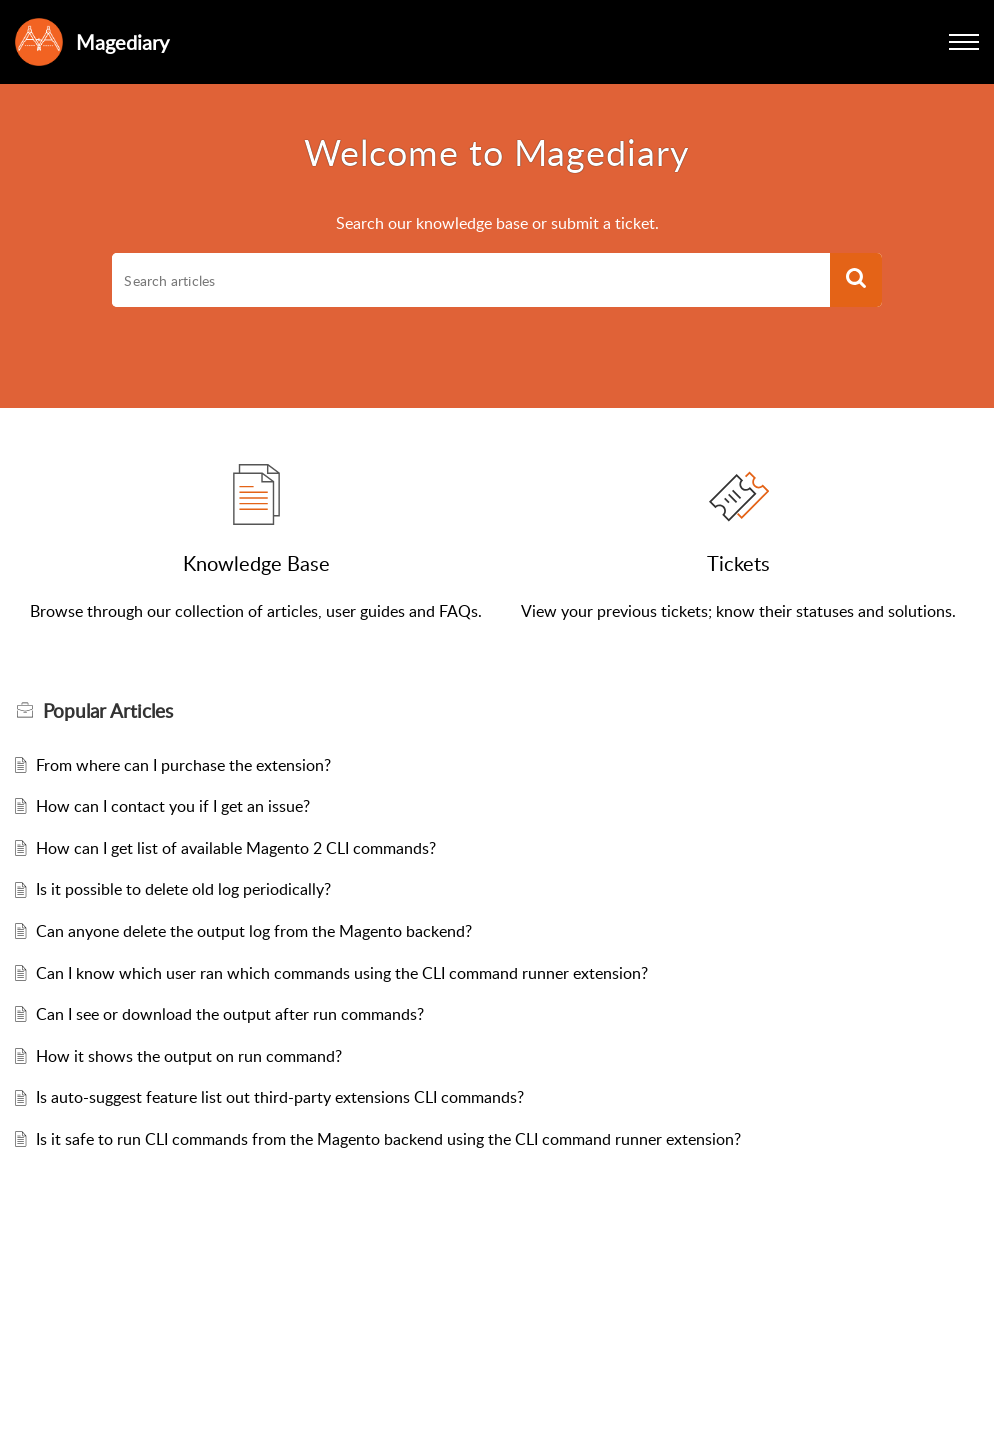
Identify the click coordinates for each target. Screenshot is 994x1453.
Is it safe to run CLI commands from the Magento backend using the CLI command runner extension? (388, 1139)
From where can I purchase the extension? (183, 765)
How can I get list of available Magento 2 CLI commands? (236, 848)
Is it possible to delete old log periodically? (183, 889)
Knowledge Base (256, 563)
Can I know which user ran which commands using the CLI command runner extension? (342, 973)
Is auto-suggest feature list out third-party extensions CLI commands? (280, 1097)
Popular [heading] (108, 711)
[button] (964, 42)
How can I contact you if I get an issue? (173, 806)
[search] (470, 280)
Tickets (738, 563)
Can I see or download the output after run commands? (230, 1014)
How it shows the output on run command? (189, 1056)
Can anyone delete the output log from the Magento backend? (254, 931)
